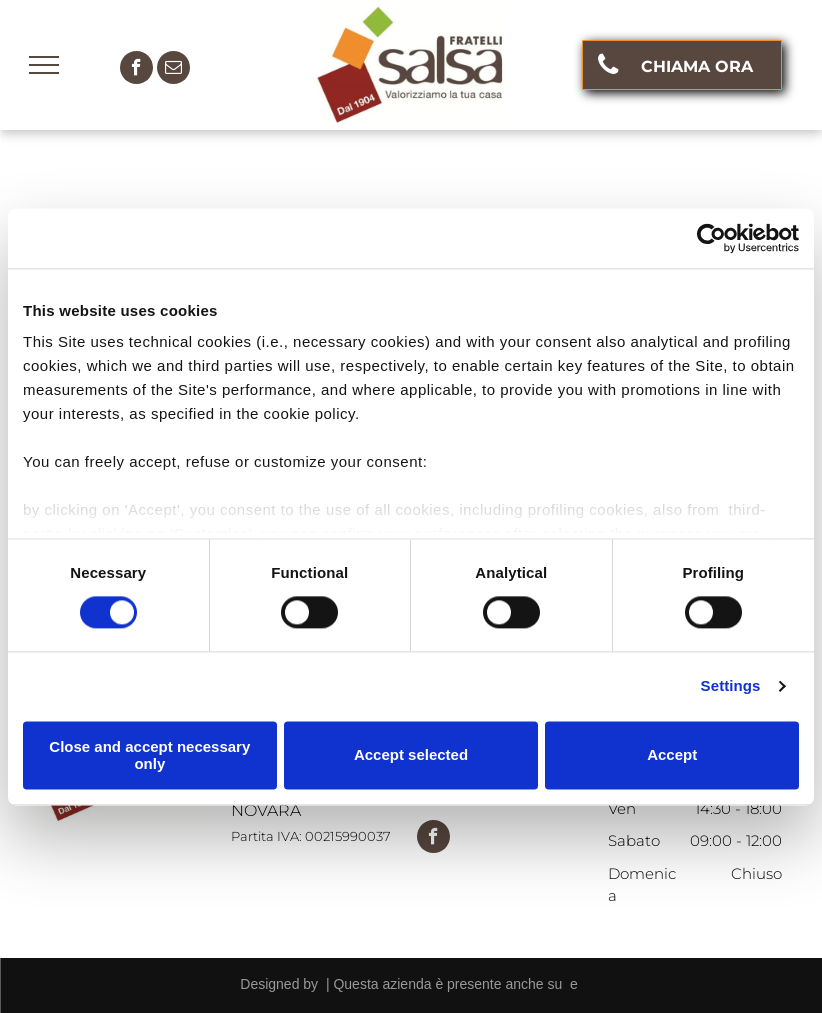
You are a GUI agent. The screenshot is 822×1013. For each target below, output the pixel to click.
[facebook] (136, 70)
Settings (731, 686)
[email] (173, 70)
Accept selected (411, 755)
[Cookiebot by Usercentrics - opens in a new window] (711, 238)
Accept (672, 755)
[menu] (44, 65)
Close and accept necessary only (149, 755)
